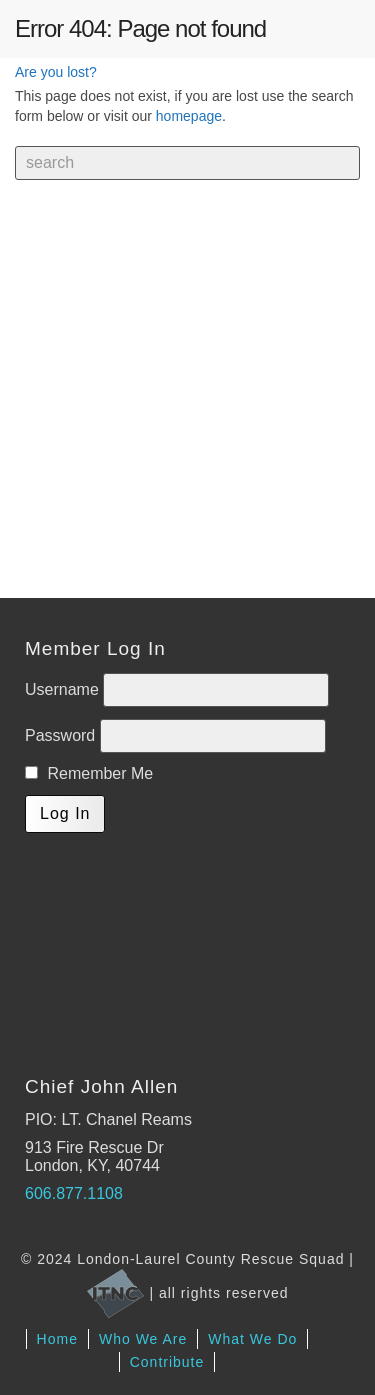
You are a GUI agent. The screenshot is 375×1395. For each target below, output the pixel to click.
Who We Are (143, 1339)
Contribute (167, 1362)
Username (64, 689)
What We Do (252, 1339)
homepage (189, 116)
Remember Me (89, 773)
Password (62, 735)
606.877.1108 (74, 1193)
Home (57, 1339)
